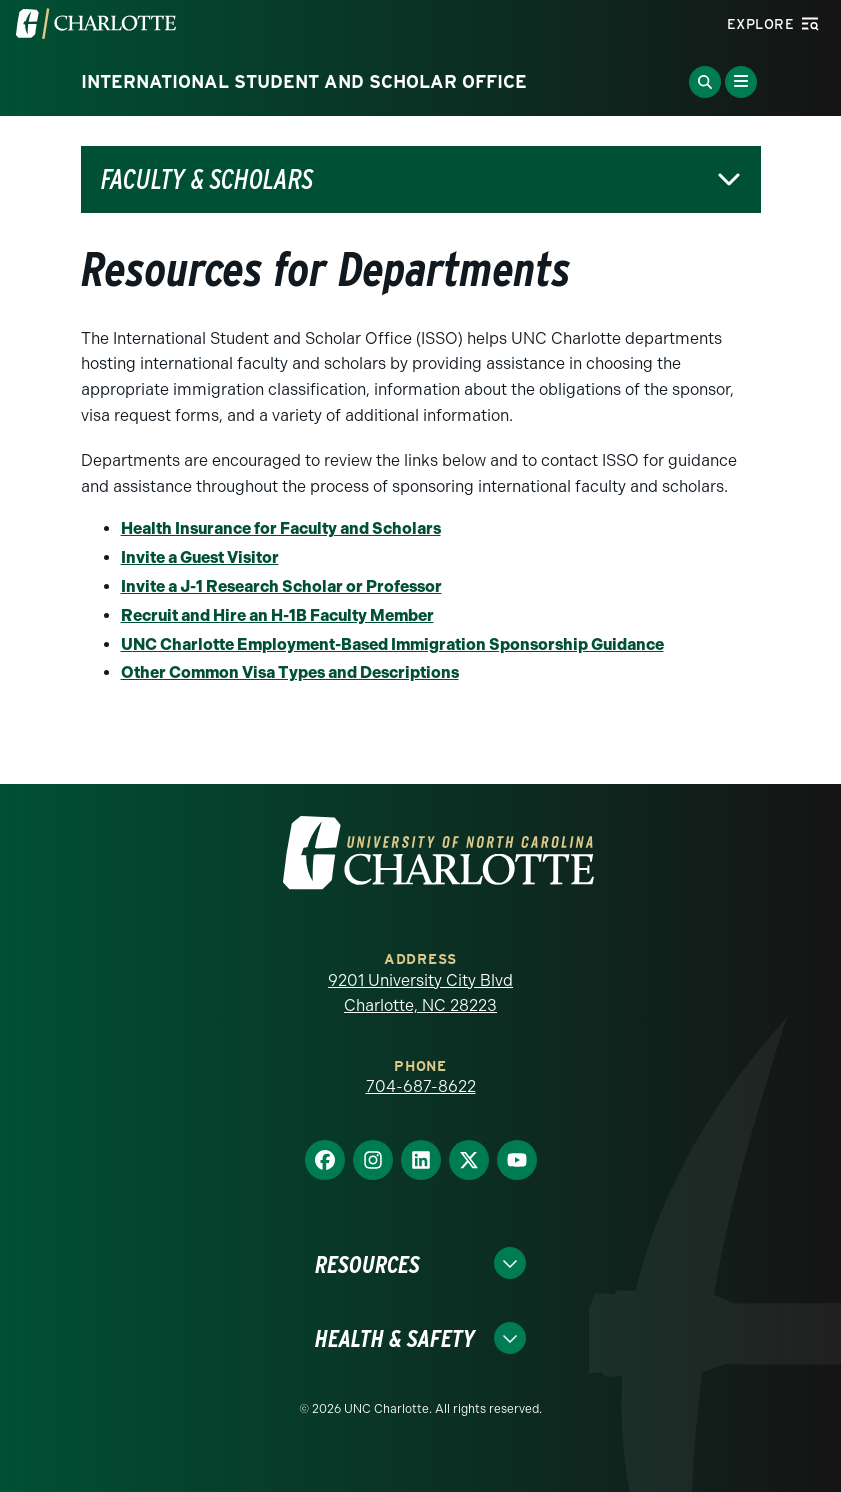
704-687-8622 (421, 1086)
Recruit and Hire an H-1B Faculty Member (277, 615)
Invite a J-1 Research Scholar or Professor (281, 586)
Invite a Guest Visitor (200, 557)
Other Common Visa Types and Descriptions (290, 672)
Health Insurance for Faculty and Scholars (281, 528)
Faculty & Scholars (207, 179)
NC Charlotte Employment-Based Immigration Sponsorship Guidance (398, 644)
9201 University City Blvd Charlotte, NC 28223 (420, 993)
